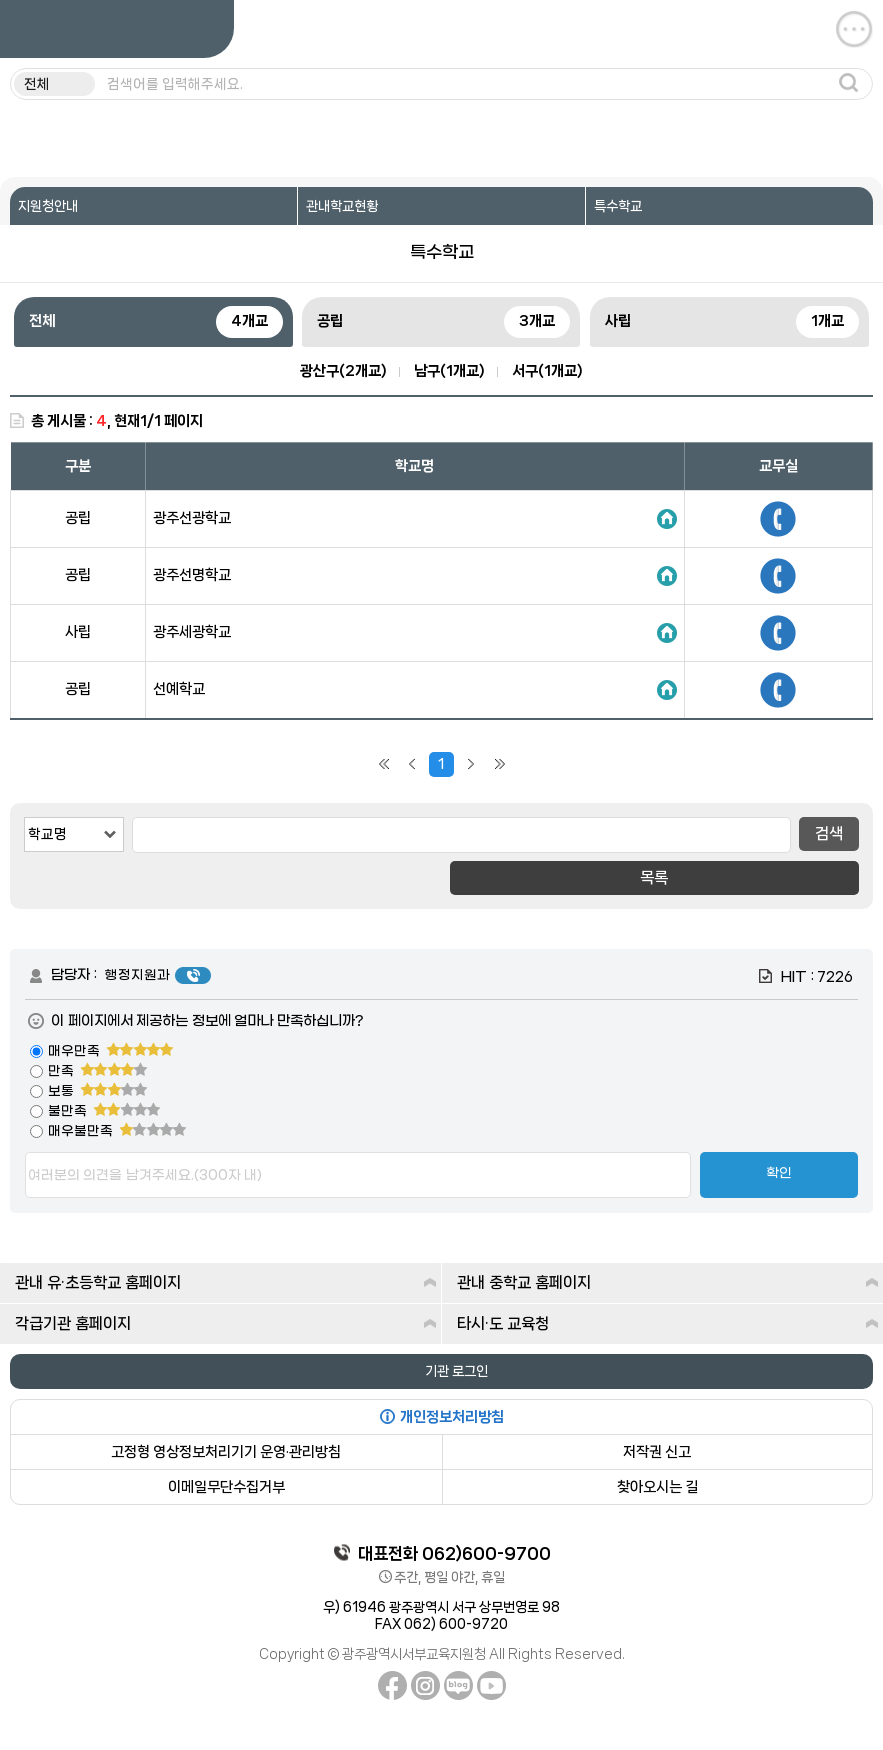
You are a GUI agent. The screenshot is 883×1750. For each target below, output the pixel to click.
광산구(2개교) (343, 371)
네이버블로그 (458, 1685)
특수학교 (618, 206)
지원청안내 (48, 206)
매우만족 (111, 1051)
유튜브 (491, 1685)
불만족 (105, 1111)
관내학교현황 (342, 206)
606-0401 (778, 633)
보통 (98, 1091)
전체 (156, 322)
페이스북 (392, 1685)
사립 (732, 322)
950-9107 (778, 519)
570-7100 (778, 690)
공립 (444, 322)
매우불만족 (118, 1131)
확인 (779, 1174)
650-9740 (778, 576)
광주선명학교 (192, 575)
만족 (98, 1071)
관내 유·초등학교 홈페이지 (225, 1282)
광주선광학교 (192, 518)
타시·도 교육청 (668, 1323)
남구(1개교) (449, 371)
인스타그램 (425, 1685)
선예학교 (179, 689)
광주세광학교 (192, 632)
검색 (829, 833)
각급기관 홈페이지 (225, 1323)
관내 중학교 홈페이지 (668, 1282)
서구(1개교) (547, 371)
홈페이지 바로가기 (667, 519)
